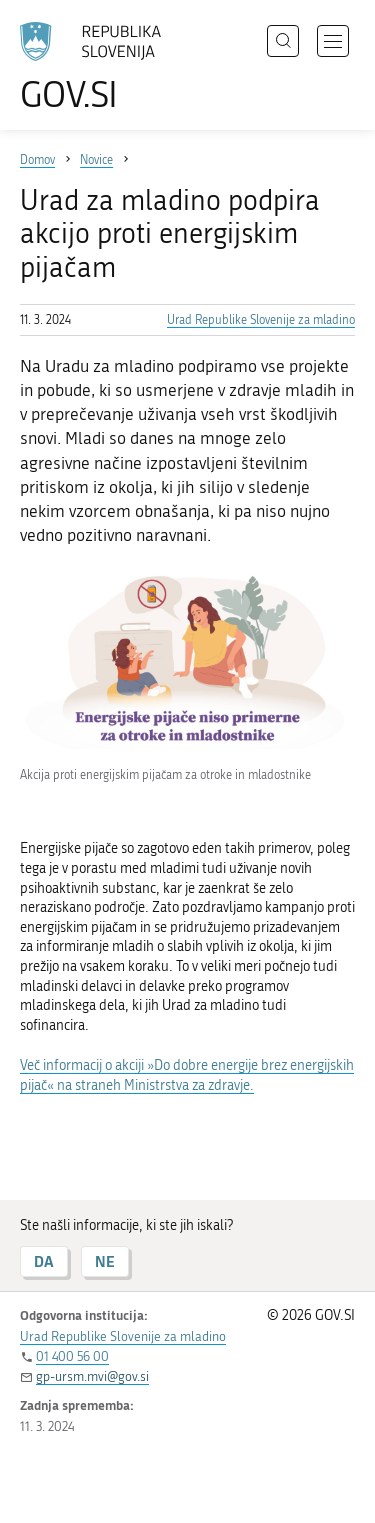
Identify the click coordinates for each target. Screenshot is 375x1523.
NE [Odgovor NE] (105, 1261)
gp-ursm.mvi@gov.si (92, 1376)
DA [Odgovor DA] (44, 1261)
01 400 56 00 (72, 1356)
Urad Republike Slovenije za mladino (261, 320)
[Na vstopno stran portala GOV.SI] (100, 67)
